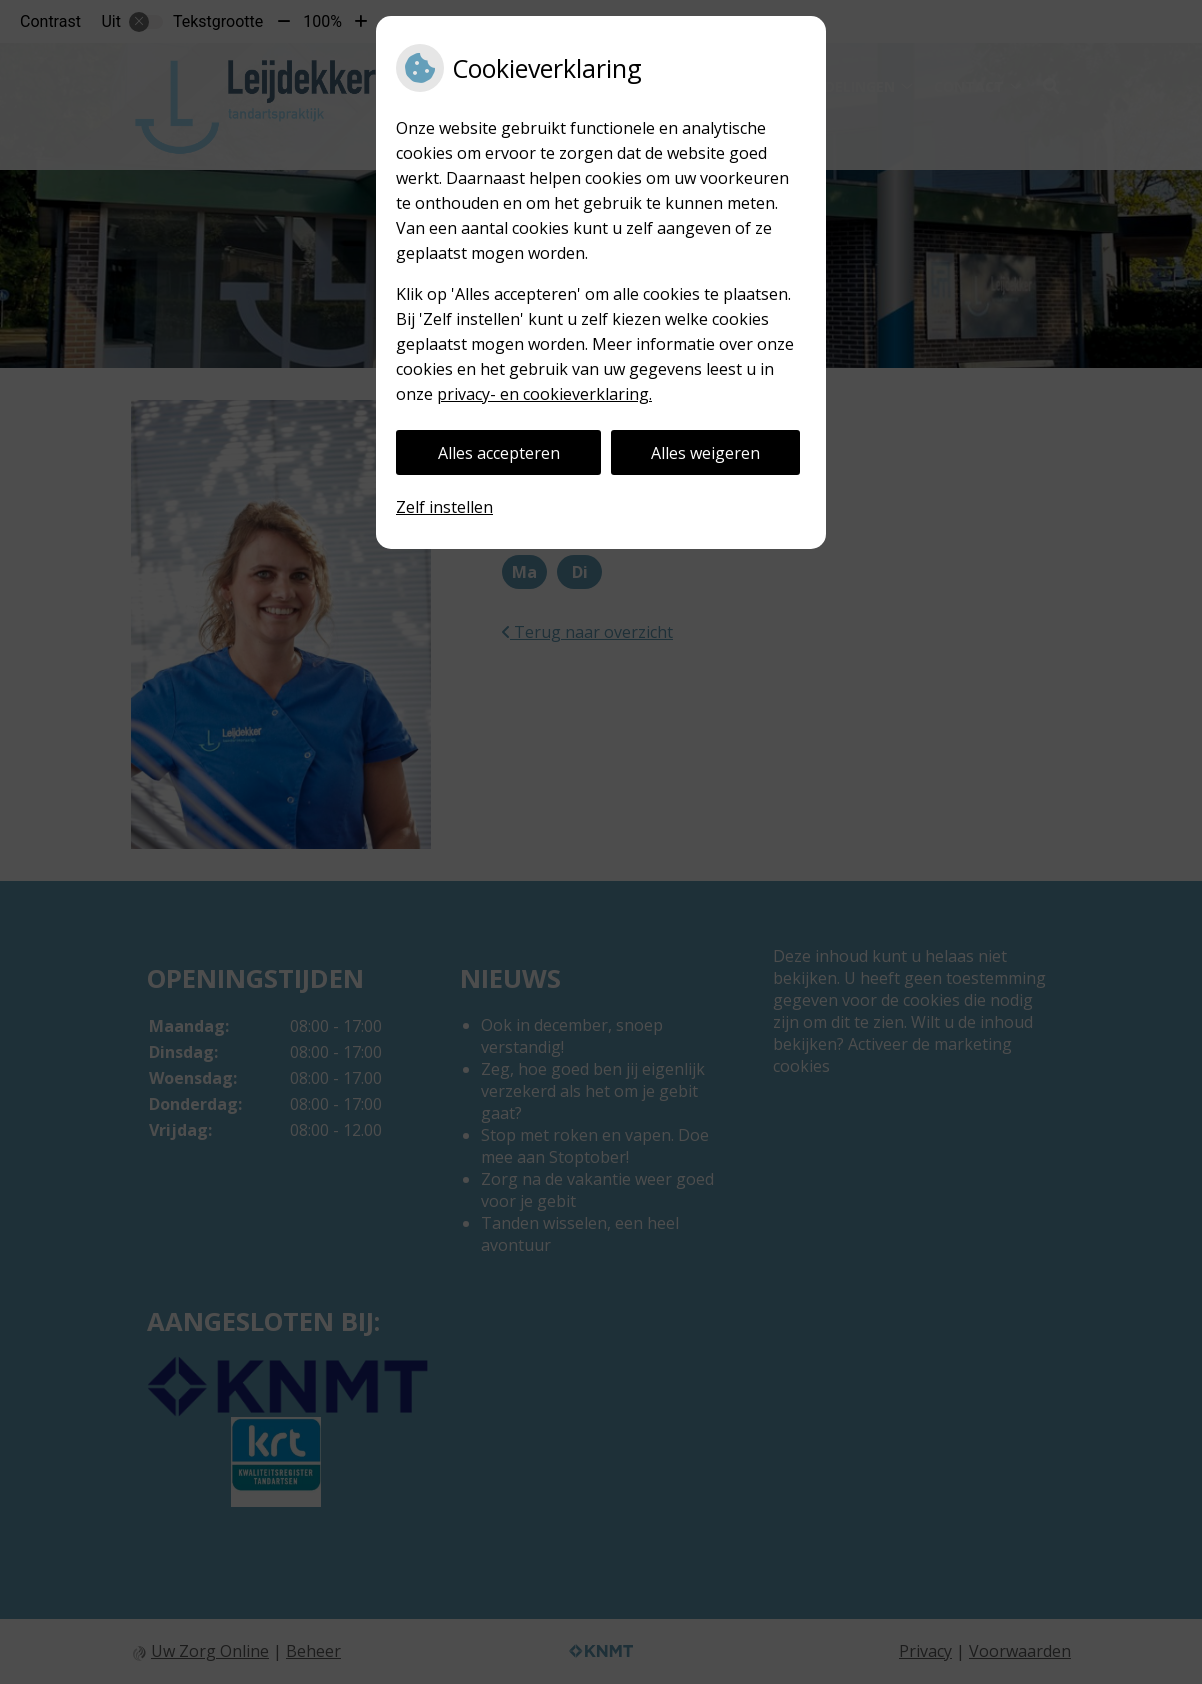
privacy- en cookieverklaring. (544, 394)
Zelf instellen (444, 507)
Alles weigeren (705, 453)
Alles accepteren (499, 453)
